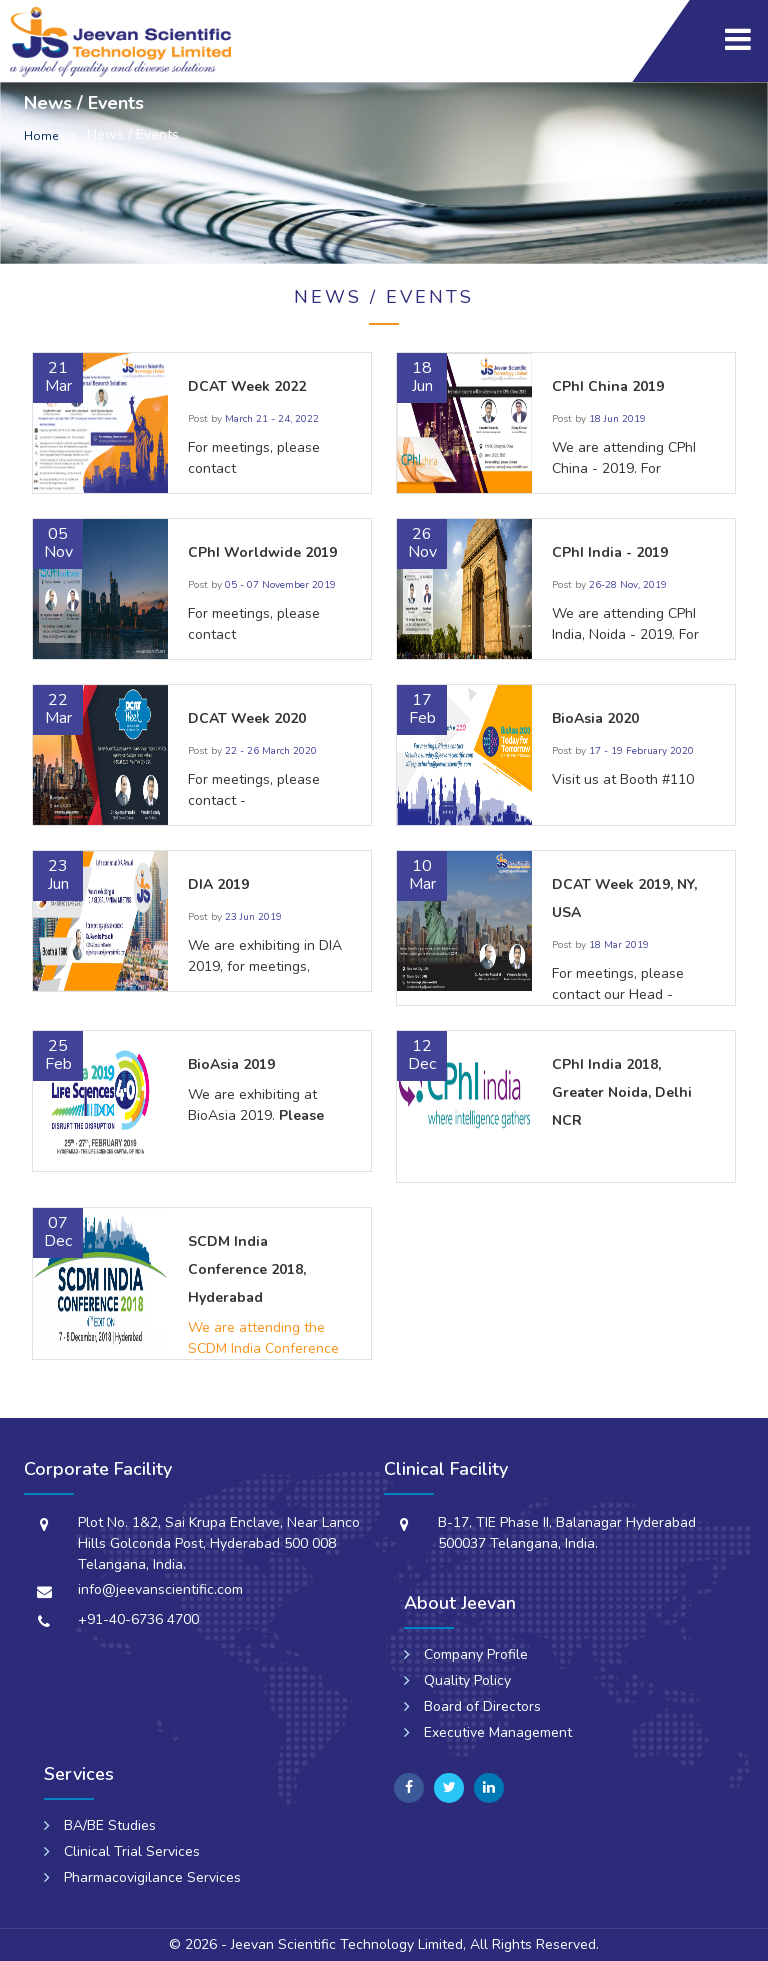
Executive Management (498, 1732)
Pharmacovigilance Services (152, 1877)
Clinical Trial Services (132, 1851)
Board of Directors (482, 1706)
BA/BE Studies (110, 1825)
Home (41, 136)
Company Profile (476, 1654)
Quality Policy (467, 1680)
